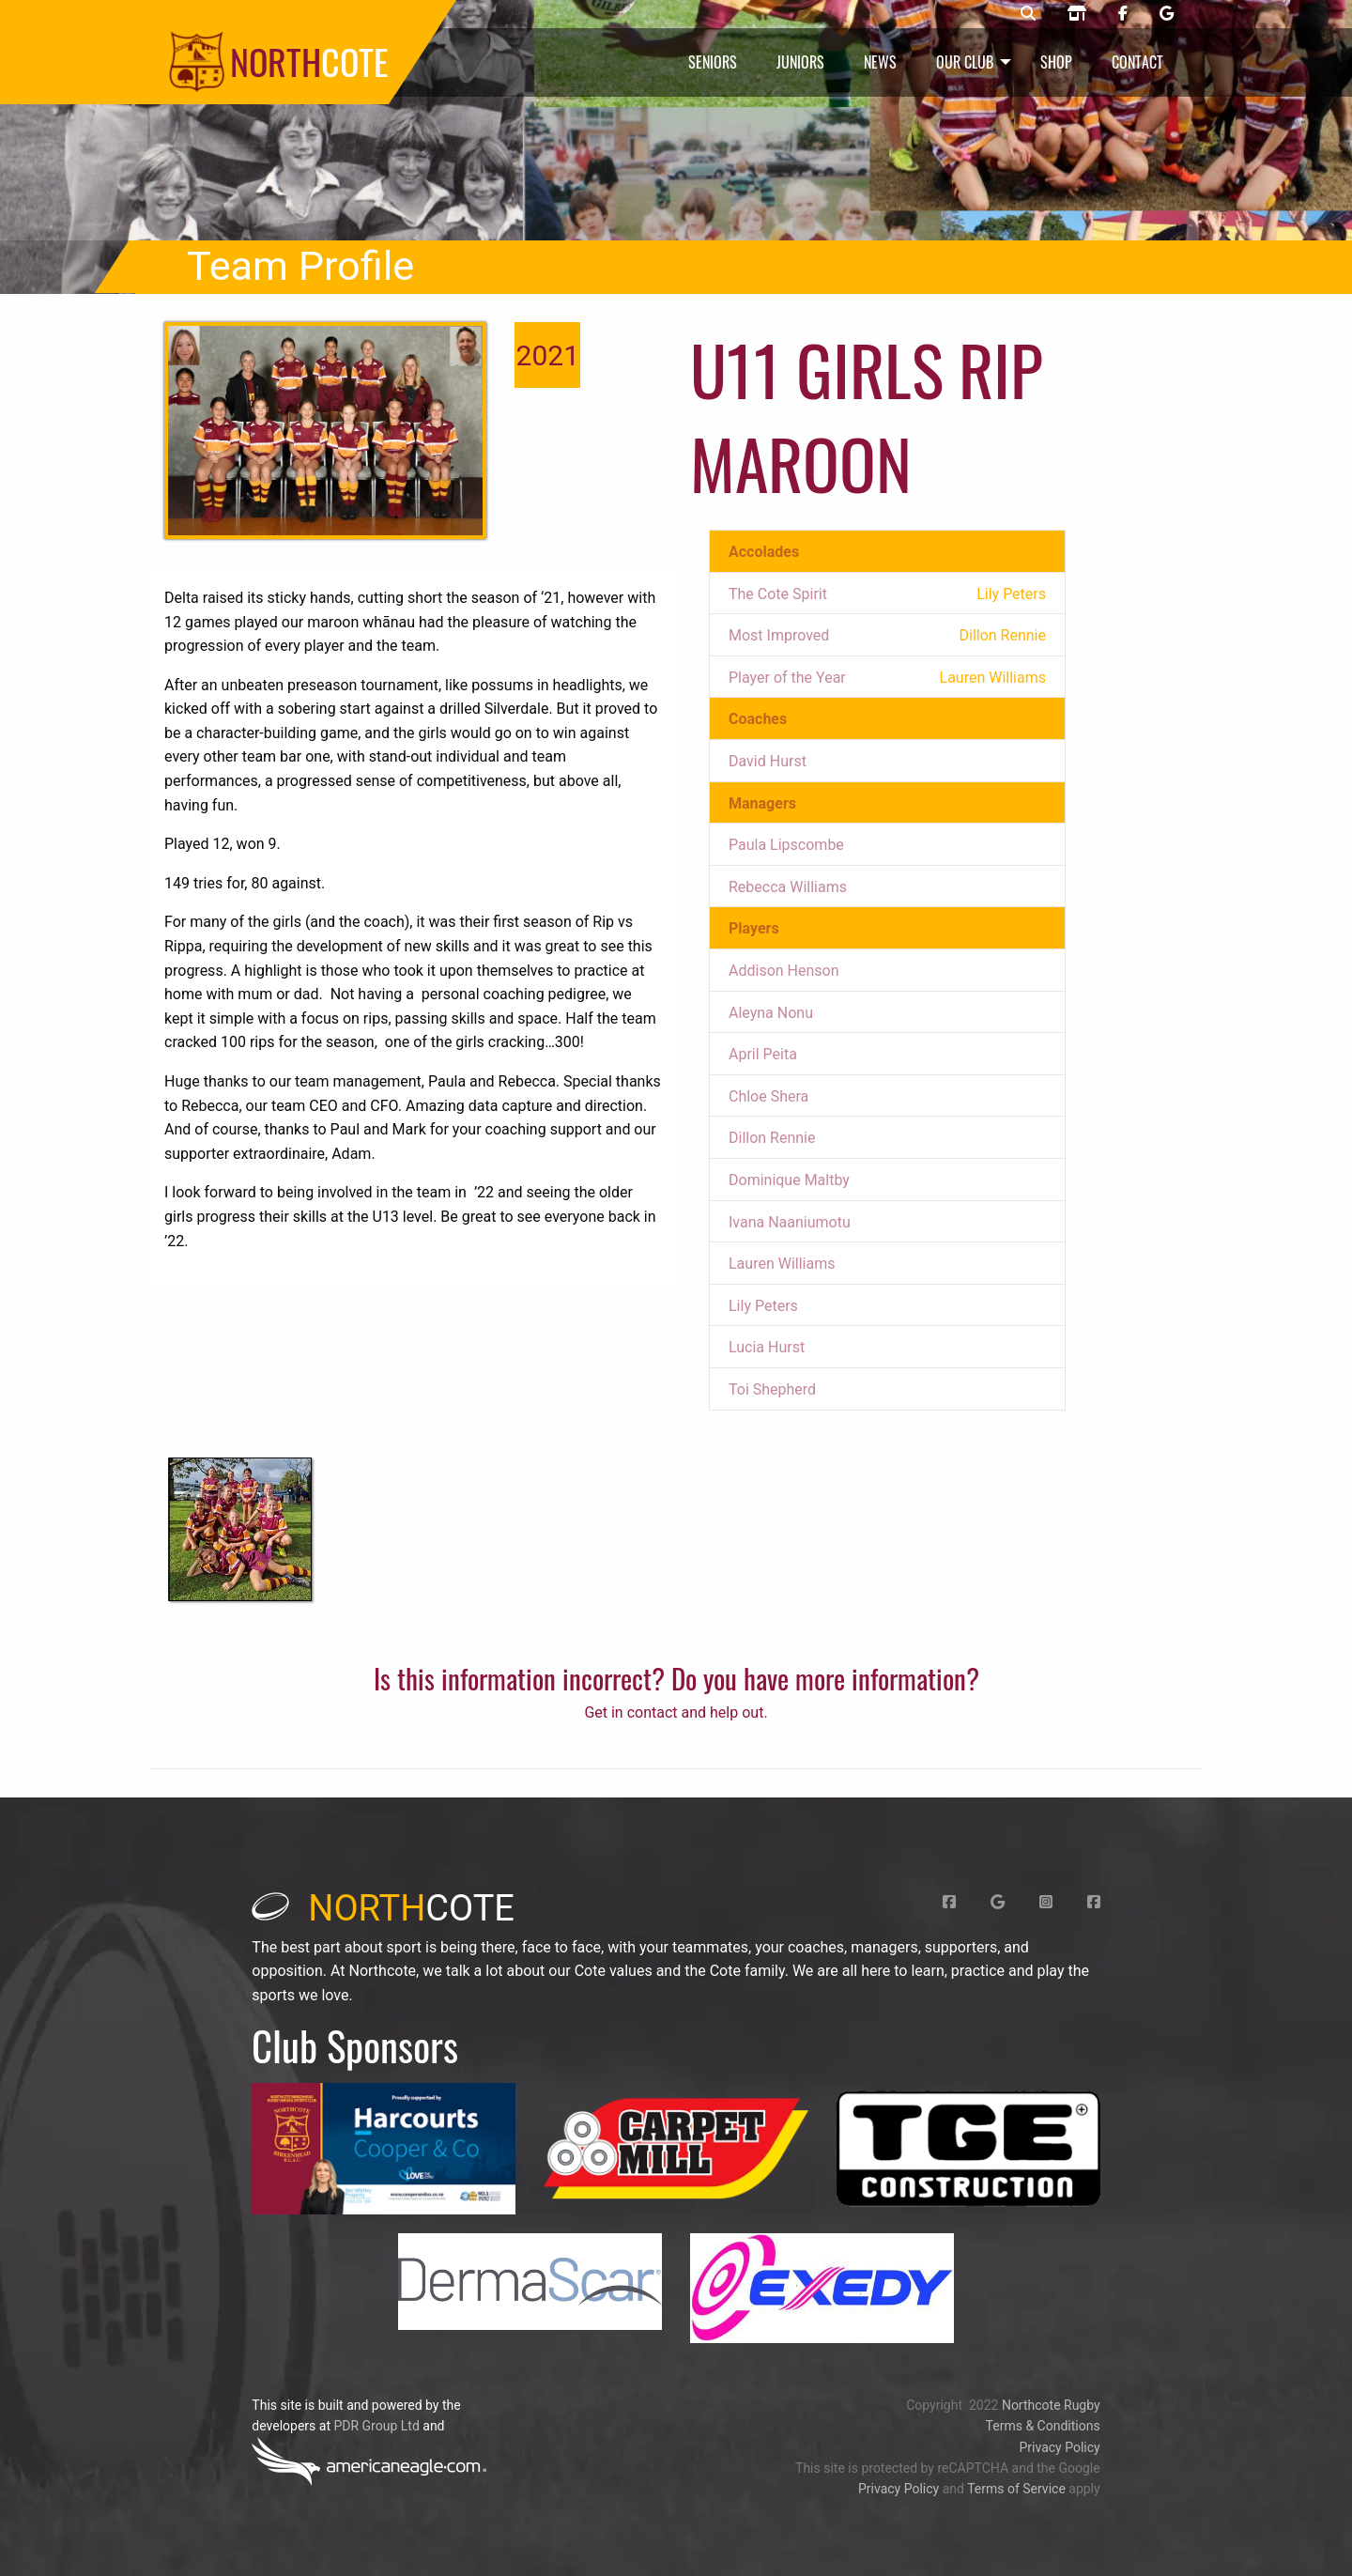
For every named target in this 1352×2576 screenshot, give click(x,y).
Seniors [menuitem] (712, 62)
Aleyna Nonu (771, 1013)
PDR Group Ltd (376, 2425)
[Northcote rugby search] (1028, 14)
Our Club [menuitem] (964, 62)
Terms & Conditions (1043, 2425)
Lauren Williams (782, 1264)
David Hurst (768, 761)
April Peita (763, 1054)
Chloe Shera (768, 1096)
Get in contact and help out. (675, 1712)
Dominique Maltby (789, 1180)
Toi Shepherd (772, 1389)
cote (383, 1908)
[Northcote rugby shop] (1077, 14)
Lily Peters (763, 1306)
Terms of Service (1016, 2488)
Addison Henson (784, 970)
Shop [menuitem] (1056, 62)
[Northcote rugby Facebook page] (1123, 14)
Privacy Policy (1059, 2447)
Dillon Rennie (772, 1138)
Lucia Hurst (767, 1347)
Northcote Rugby (1051, 2405)
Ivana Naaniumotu (790, 1222)
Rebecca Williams (788, 887)
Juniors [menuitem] (800, 62)
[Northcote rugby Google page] (1166, 14)
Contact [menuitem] (1137, 62)
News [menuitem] (880, 62)
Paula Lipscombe (786, 845)
